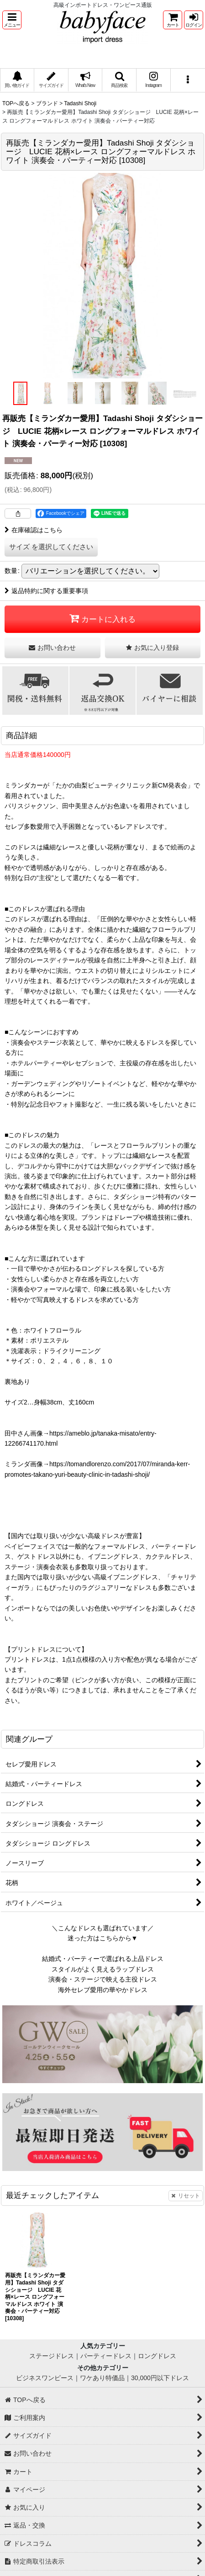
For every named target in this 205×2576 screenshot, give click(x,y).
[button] (11, 20)
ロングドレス (157, 2356)
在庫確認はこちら (34, 530)
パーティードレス (105, 2356)
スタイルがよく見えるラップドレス (103, 1969)
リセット (185, 2196)
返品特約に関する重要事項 (46, 590)
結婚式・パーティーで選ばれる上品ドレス (102, 1958)
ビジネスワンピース (45, 2378)
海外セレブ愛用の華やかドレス (102, 1989)
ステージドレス (51, 2356)
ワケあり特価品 (102, 2378)
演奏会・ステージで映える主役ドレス (102, 1979)
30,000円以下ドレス (160, 2378)
